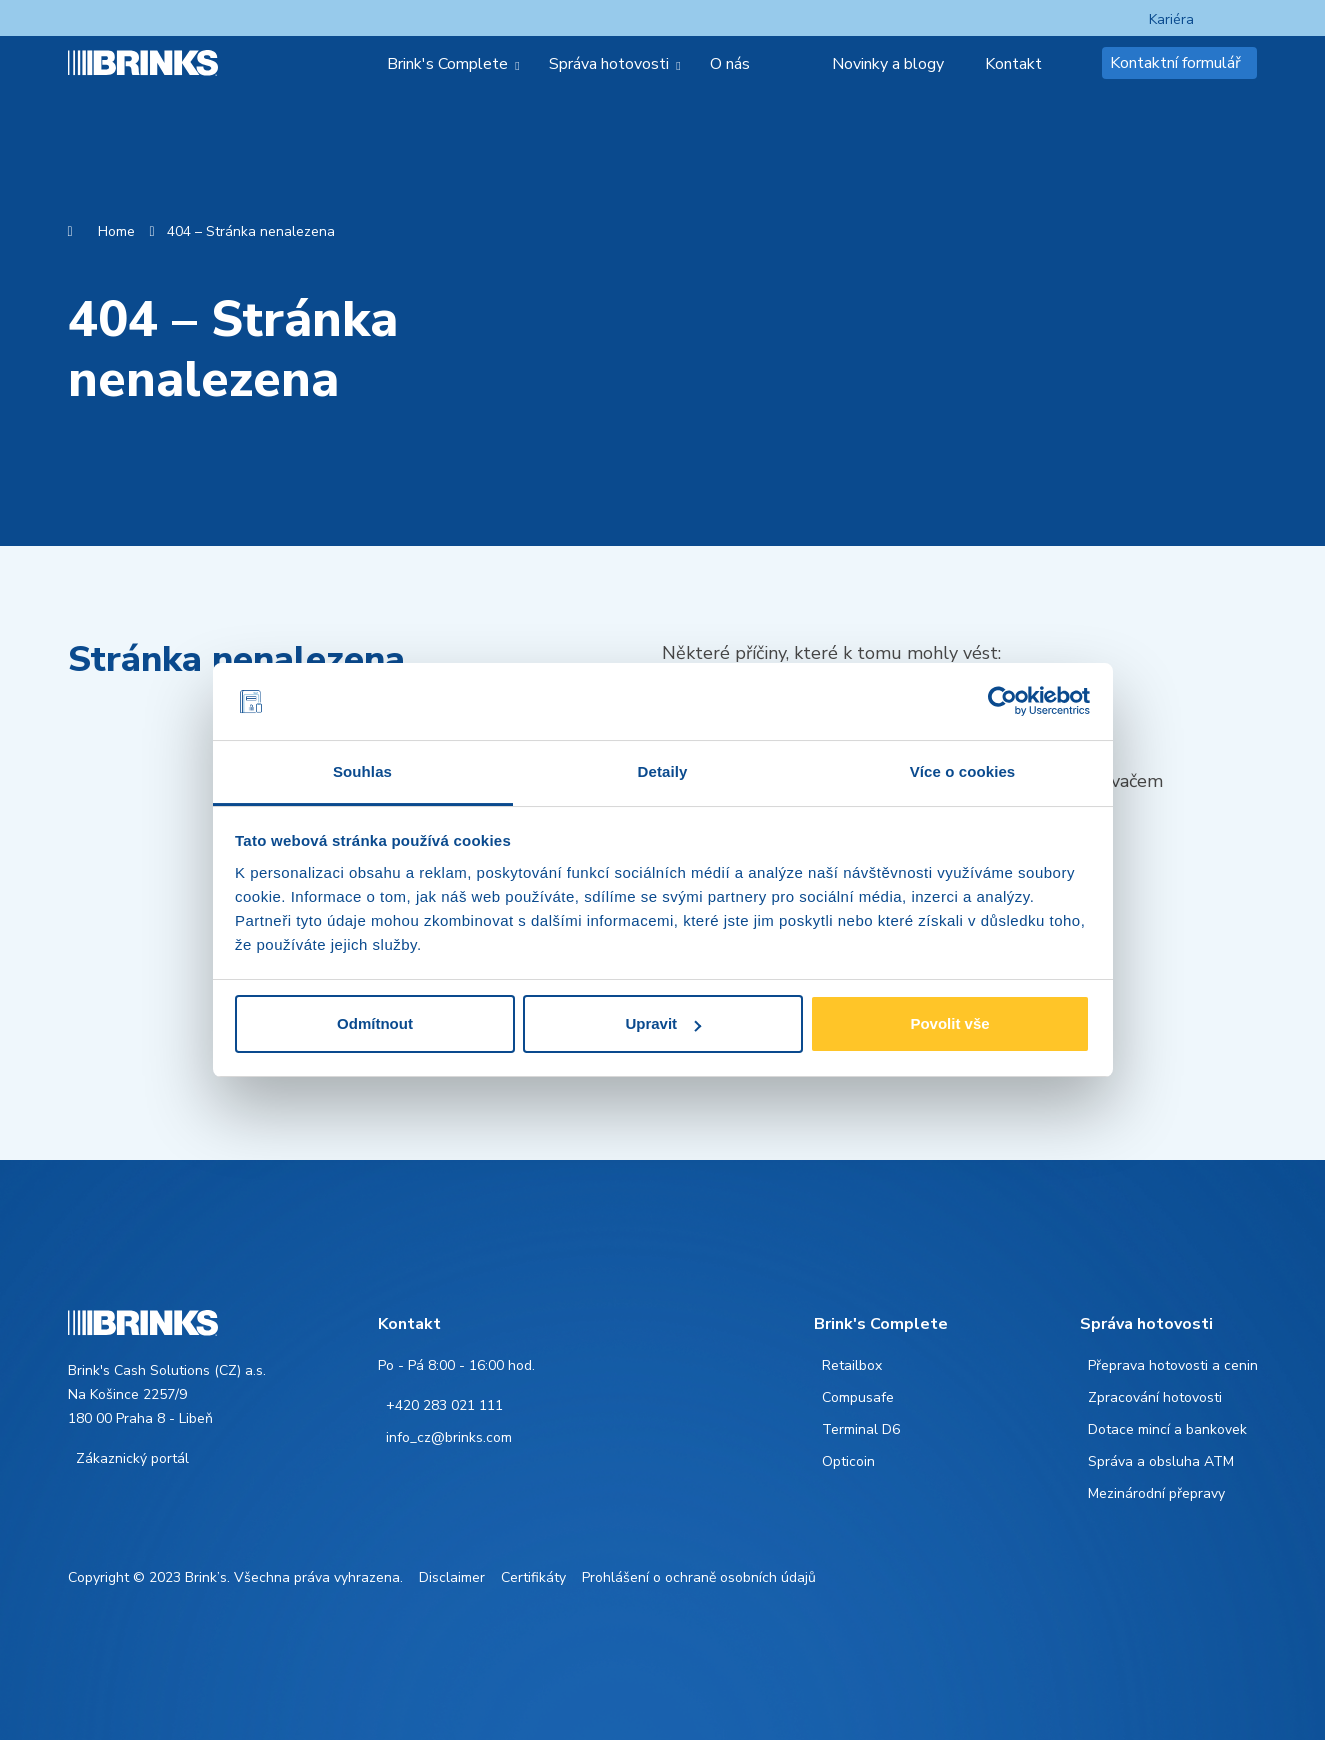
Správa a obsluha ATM (1161, 1461)
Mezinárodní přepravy (1156, 1493)
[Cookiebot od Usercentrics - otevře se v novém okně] (1002, 702)
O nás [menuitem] (730, 64)
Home (116, 231)
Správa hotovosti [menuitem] (609, 64)
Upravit (663, 1023)
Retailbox (852, 1365)
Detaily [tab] (663, 771)
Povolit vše (949, 1023)
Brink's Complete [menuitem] (447, 64)
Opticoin (848, 1461)
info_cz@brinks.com (449, 1437)
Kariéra (1171, 19)
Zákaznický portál (132, 1458)
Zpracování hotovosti (1155, 1397)
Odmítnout (375, 1023)
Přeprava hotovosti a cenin (1173, 1365)
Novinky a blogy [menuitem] (888, 64)
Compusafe (858, 1397)
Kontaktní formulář (1175, 63)
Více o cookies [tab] (963, 771)
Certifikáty (533, 1577)
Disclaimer (452, 1577)
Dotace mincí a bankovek (1167, 1429)
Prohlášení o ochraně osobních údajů (699, 1577)
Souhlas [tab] (362, 771)
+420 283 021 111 (444, 1405)
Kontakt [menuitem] (1013, 64)
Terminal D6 (861, 1429)
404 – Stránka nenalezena (251, 231)
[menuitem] (799, 64)
